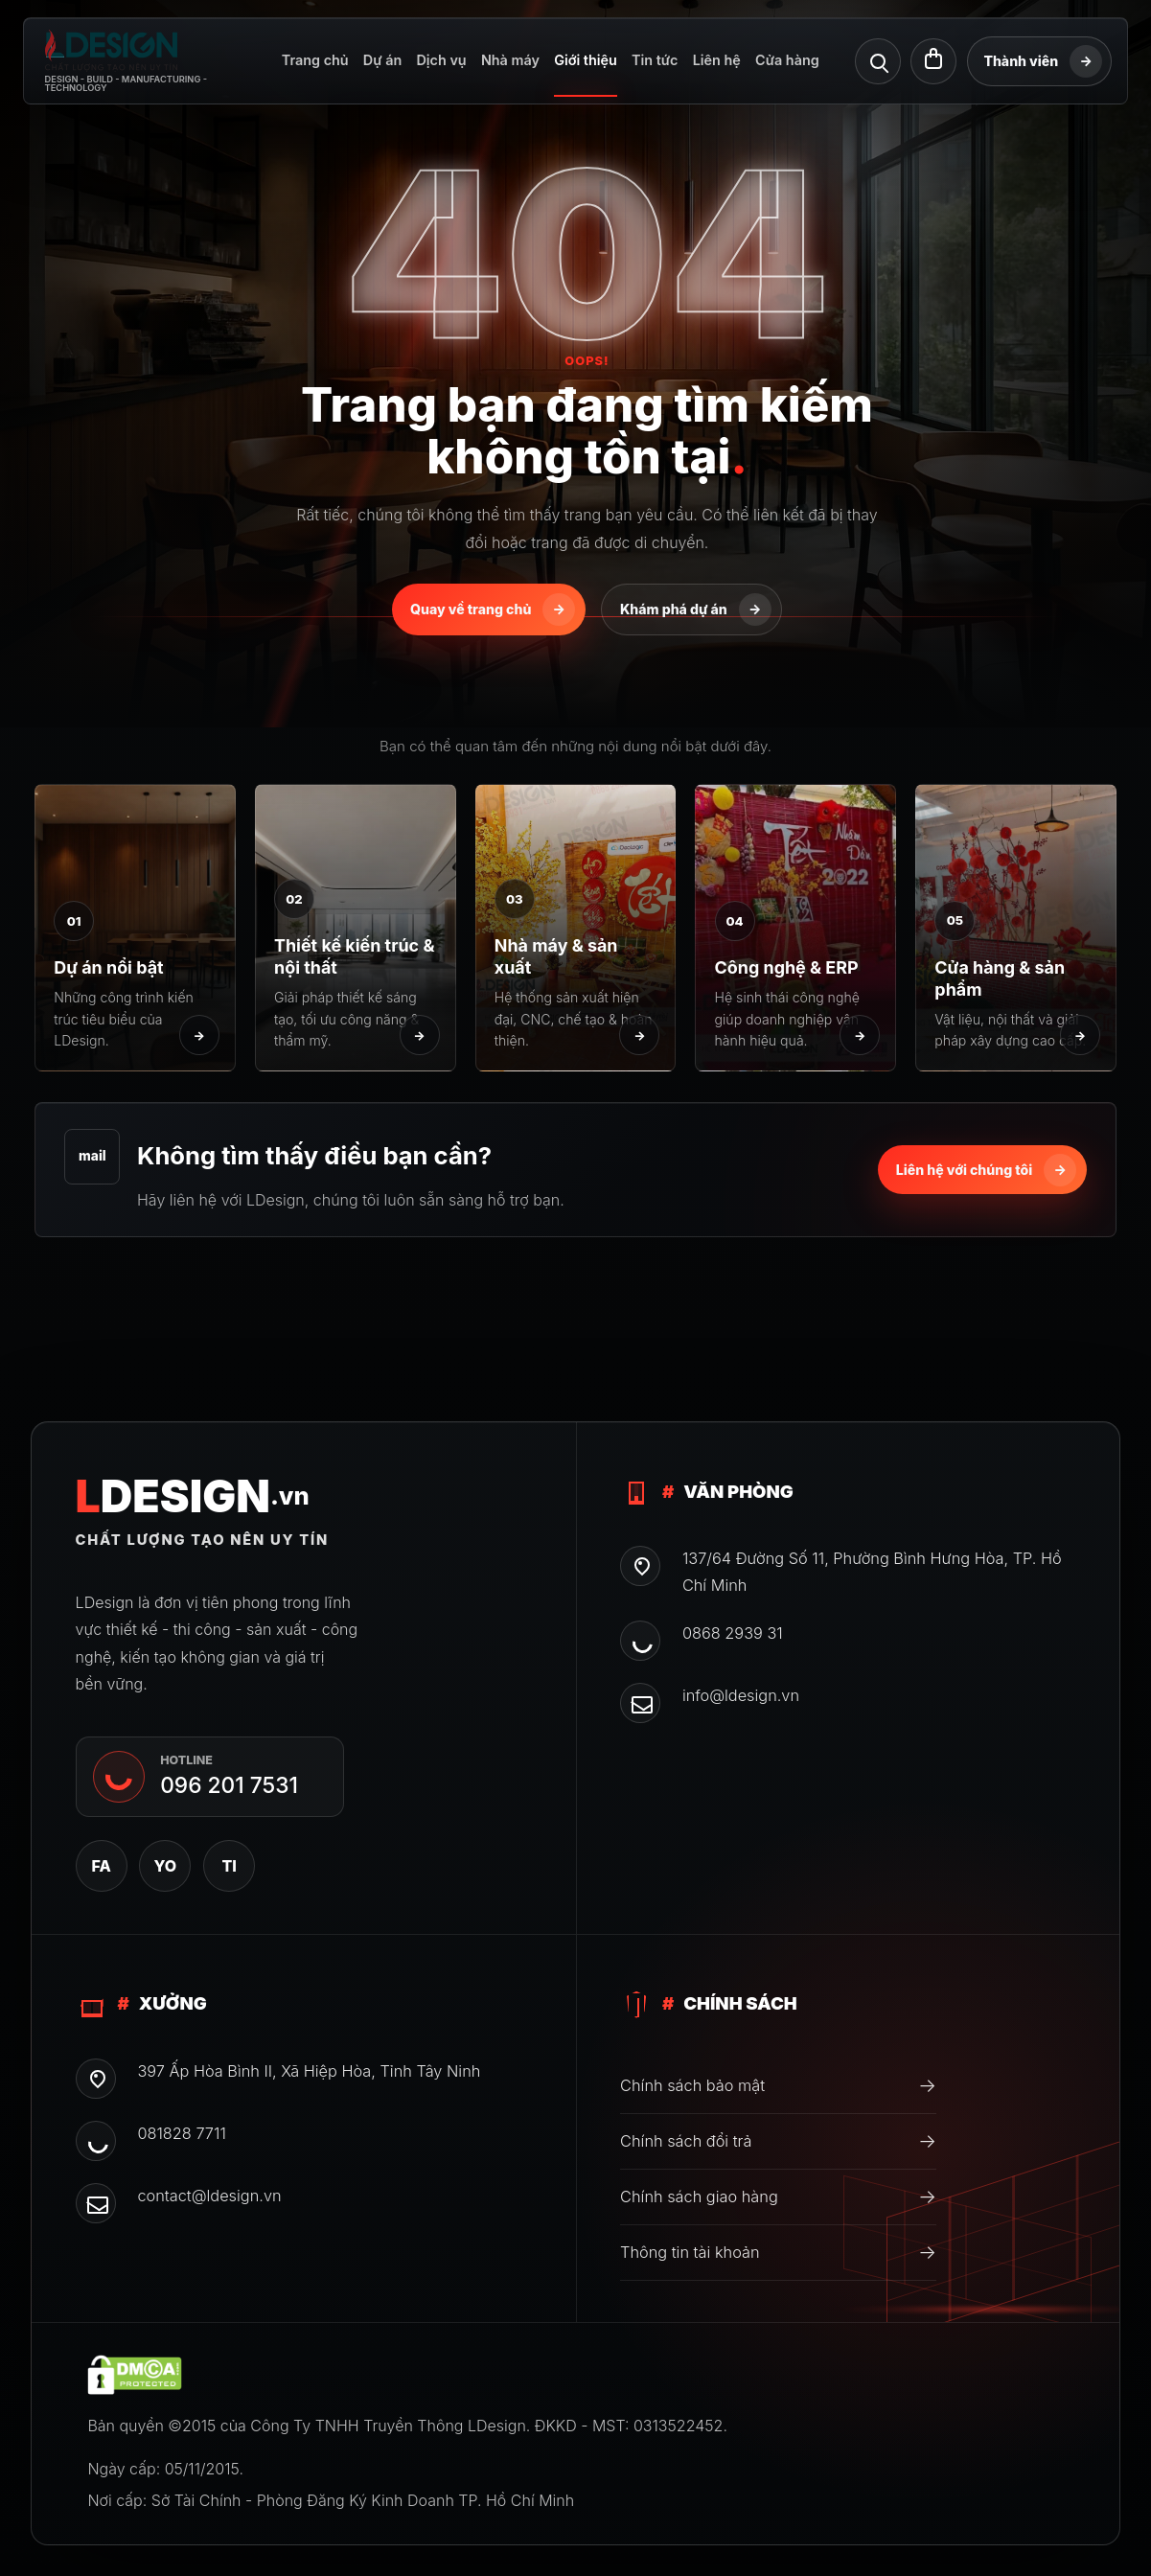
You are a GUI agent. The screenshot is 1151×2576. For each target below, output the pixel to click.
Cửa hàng (787, 60)
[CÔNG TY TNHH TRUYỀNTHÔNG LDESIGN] (145, 61)
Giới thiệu (585, 60)
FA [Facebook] (100, 1865)
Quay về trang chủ (492, 609)
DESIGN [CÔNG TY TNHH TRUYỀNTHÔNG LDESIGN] (193, 1496)
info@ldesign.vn (740, 1695)
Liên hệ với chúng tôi (986, 1170)
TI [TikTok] (228, 1865)
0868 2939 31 (732, 1633)
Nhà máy (510, 60)
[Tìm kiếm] (878, 61)
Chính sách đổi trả (778, 2141)
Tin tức (655, 60)
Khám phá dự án (695, 609)
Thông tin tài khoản (778, 2252)
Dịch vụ (441, 60)
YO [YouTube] (165, 1865)
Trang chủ (315, 60)
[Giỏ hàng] (933, 61)
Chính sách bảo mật (778, 2085)
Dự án (382, 60)
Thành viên (1042, 61)
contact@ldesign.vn (209, 2195)
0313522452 (678, 2425)
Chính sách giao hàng (778, 2196)
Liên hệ (717, 60)
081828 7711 (181, 2133)
